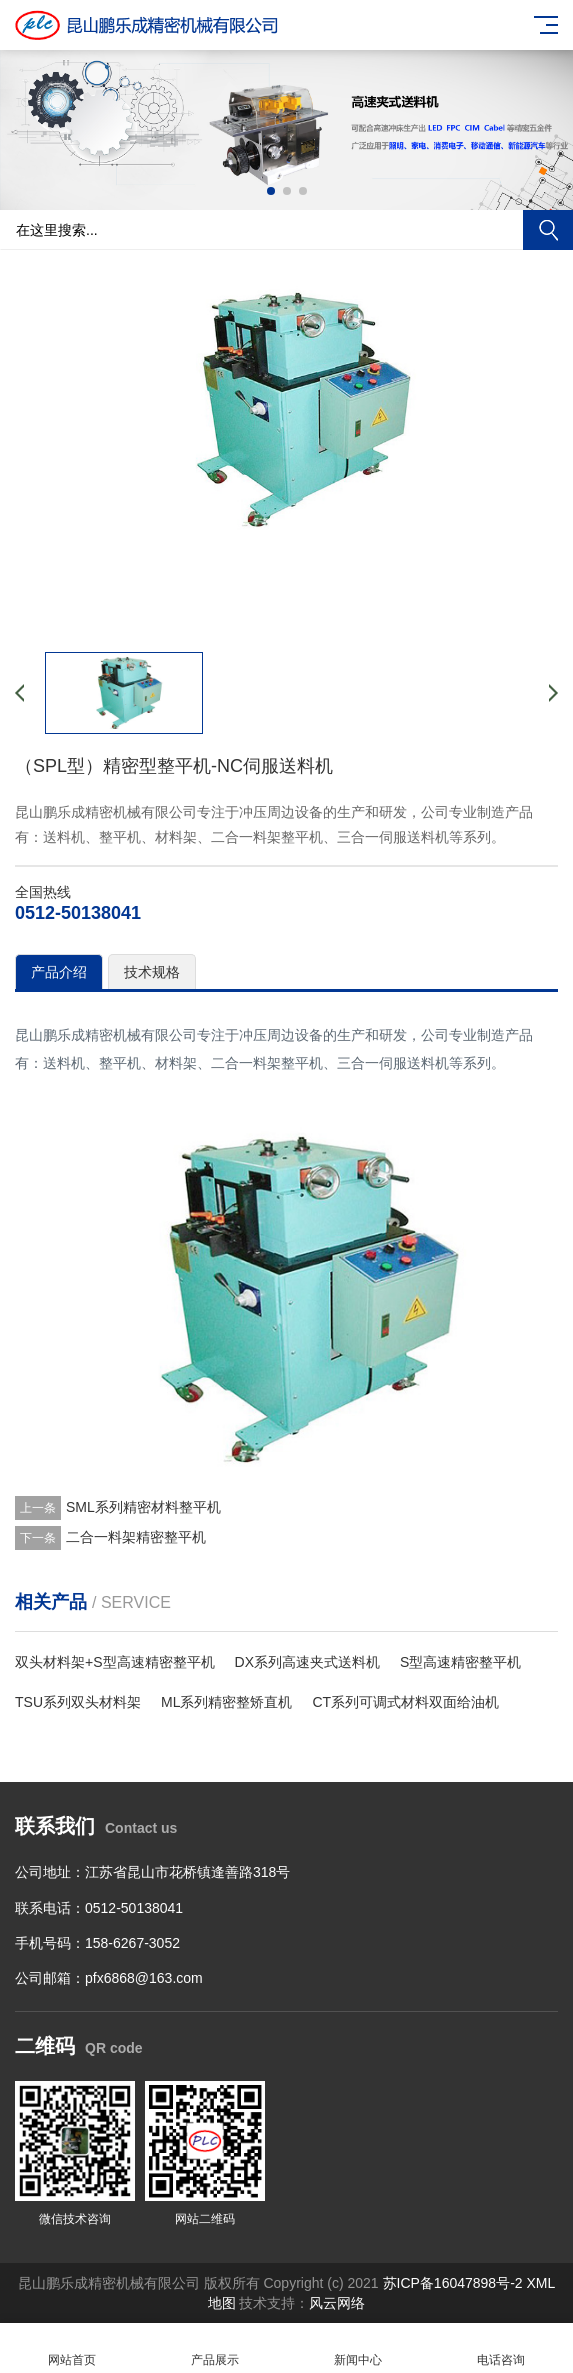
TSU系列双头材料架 (78, 1702)
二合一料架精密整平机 (136, 1537)
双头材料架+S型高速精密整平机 (115, 1662)
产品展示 (214, 2348)
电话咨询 (501, 2348)
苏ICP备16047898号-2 (453, 2283)
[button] (271, 191)
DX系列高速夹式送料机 (307, 1662)
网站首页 (71, 2348)
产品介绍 (59, 972)
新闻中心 (358, 2348)
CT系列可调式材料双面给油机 (405, 1702)
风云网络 (337, 2303)
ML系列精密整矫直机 (226, 1702)
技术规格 (152, 972)
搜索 (548, 230)
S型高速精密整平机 (460, 1662)
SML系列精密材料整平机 (143, 1507)
